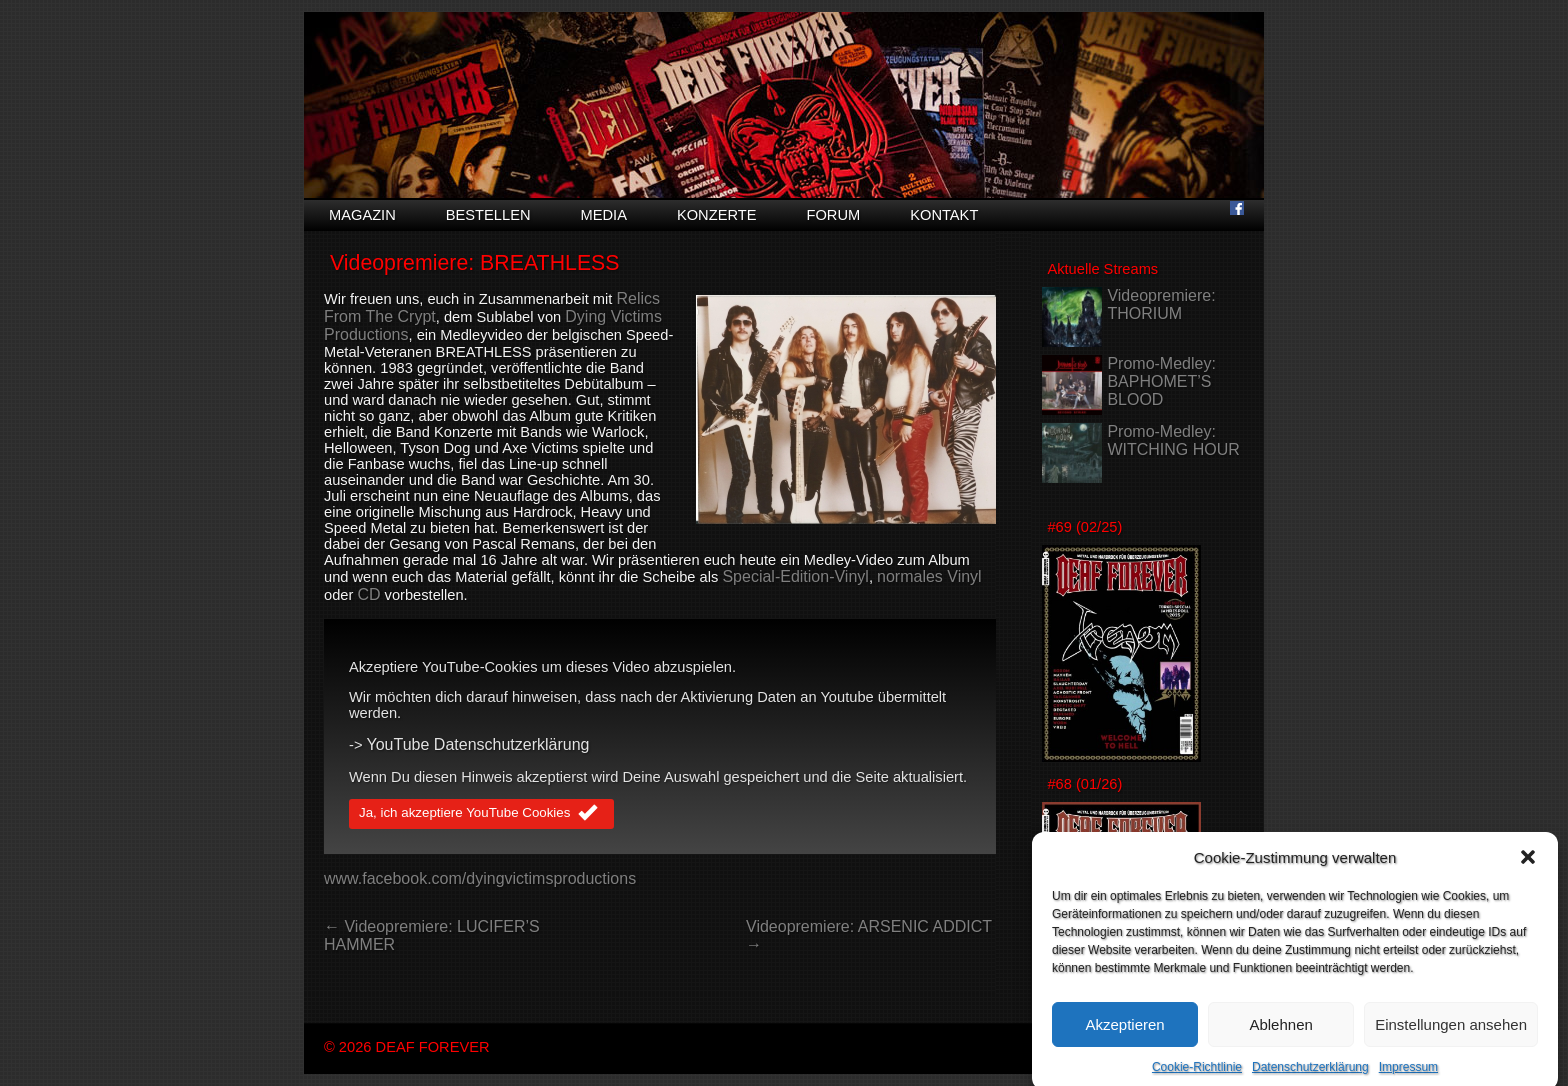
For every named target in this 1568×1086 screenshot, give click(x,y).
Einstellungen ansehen (1451, 1038)
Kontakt (944, 215)
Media (604, 215)
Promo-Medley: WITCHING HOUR (1173, 440)
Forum (833, 215)
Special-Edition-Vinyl (795, 576)
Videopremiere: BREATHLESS (475, 263)
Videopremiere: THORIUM (1161, 304)
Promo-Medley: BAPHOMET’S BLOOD (1161, 381)
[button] (1528, 871)
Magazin (362, 215)
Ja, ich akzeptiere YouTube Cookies (481, 814)
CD (368, 594)
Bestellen (488, 215)
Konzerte (717, 215)
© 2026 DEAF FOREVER (407, 1047)
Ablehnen (1280, 1038)
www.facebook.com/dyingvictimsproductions (480, 878)
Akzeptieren (1124, 1038)
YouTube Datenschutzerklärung (478, 744)
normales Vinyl (929, 576)
